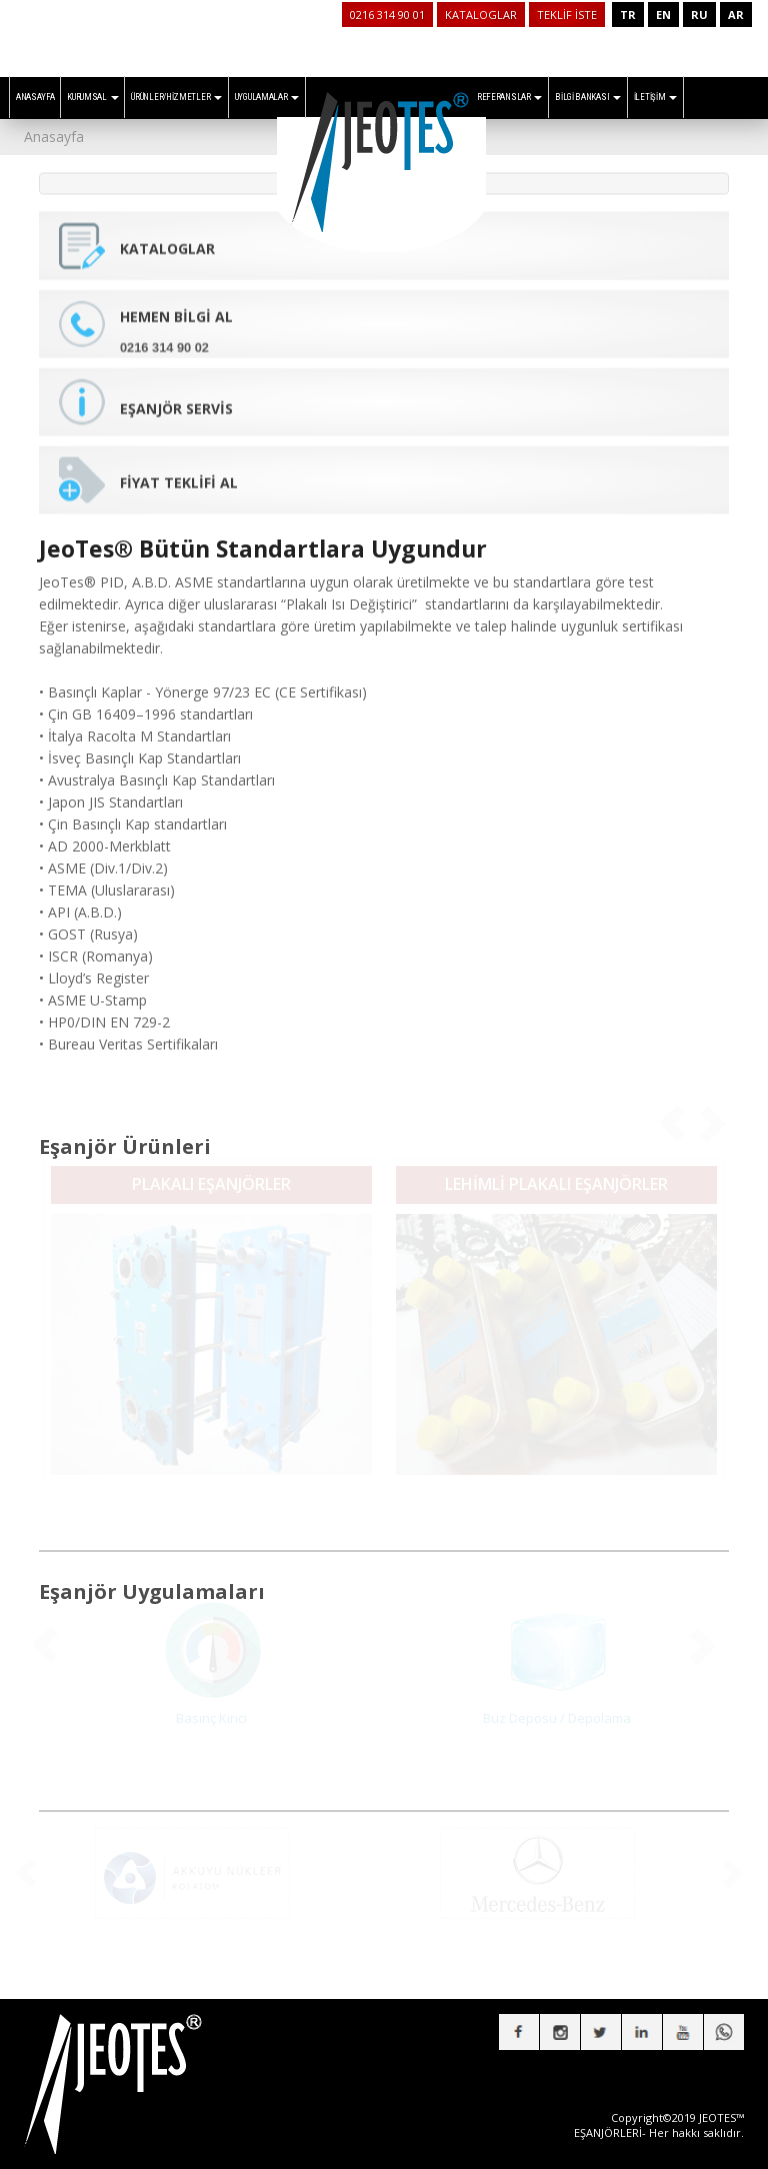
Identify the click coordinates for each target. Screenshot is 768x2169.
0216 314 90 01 (387, 14)
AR (736, 14)
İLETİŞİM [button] (655, 97)
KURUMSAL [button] (92, 97)
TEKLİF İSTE (567, 14)
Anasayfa (54, 136)
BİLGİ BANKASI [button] (588, 97)
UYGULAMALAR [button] (267, 97)
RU (699, 14)
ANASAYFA (35, 97)
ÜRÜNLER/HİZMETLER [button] (176, 97)
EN (663, 14)
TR (628, 14)
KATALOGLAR (481, 14)
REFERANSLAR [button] (509, 97)
